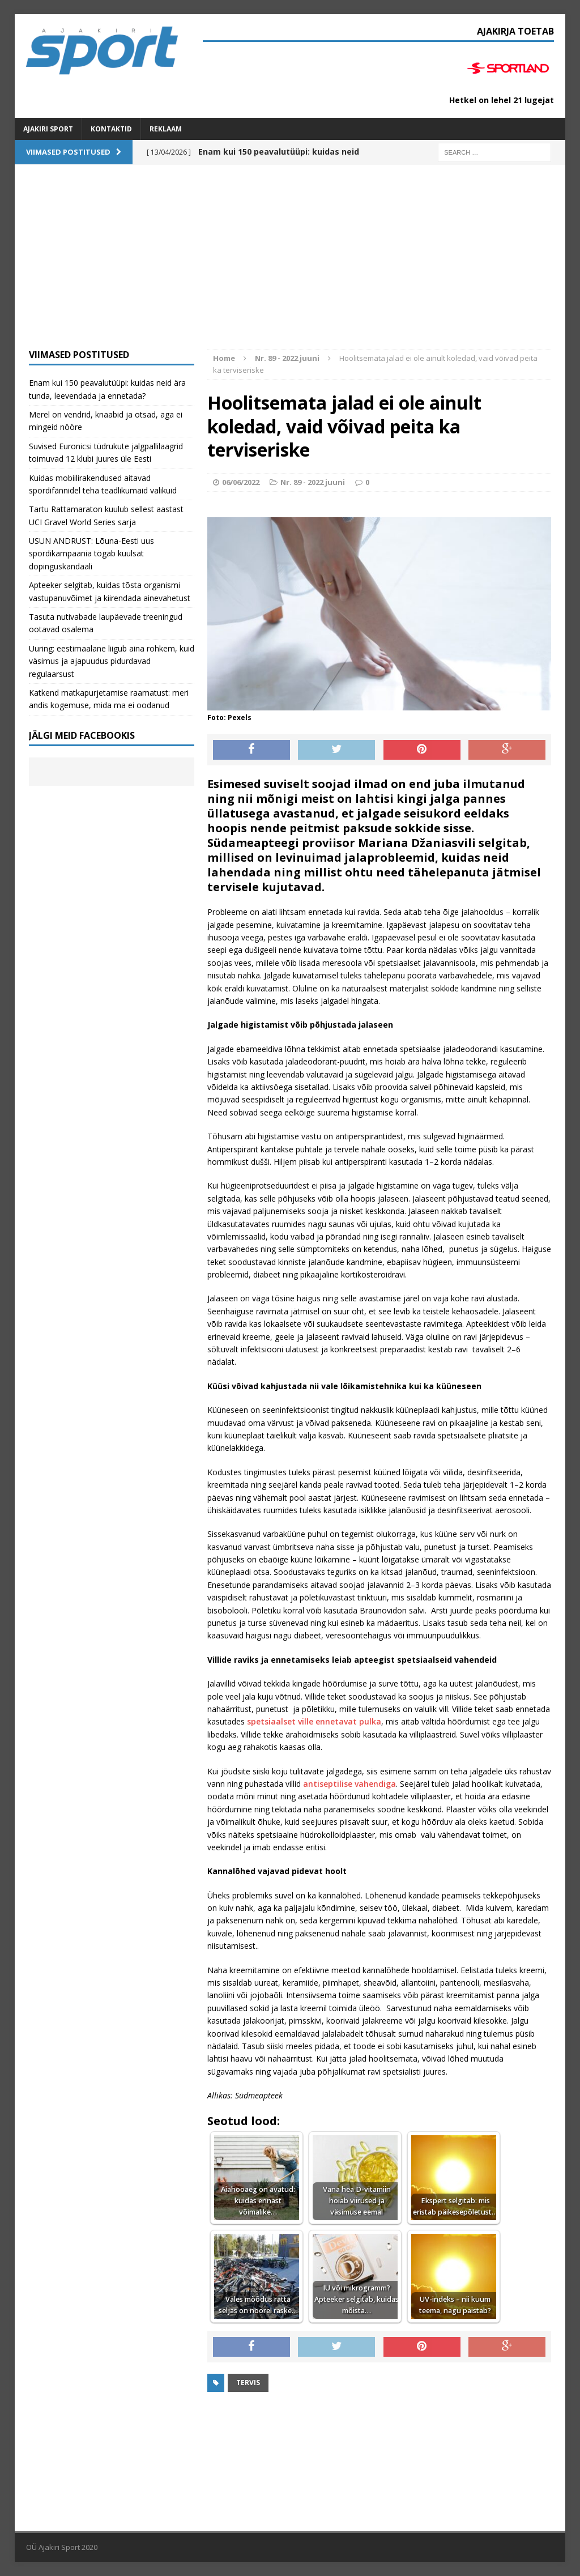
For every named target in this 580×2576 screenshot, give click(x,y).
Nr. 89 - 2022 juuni (312, 482)
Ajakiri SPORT (48, 129)
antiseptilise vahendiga (349, 1783)
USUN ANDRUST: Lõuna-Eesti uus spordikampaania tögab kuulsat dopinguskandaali (91, 553)
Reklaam (166, 129)
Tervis (248, 2382)
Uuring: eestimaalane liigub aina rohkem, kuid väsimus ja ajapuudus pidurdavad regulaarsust (111, 661)
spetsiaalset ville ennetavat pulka (313, 1721)
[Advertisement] (290, 264)
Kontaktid (111, 129)
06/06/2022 (240, 482)
